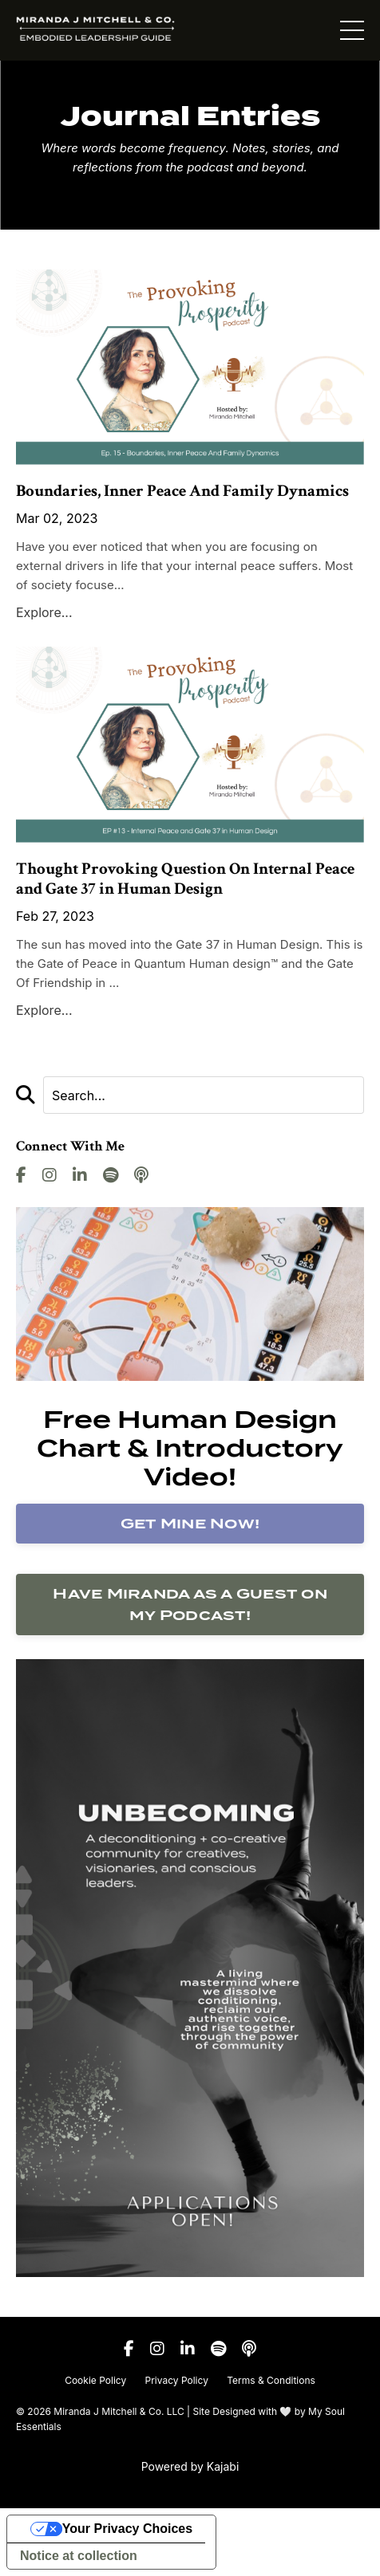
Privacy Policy (176, 2380)
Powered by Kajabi (190, 2466)
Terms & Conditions (271, 2380)
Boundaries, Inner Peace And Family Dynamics (182, 491)
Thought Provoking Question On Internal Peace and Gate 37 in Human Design (185, 879)
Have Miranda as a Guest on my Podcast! (190, 1604)
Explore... (44, 612)
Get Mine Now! (190, 1523)
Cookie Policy (95, 2380)
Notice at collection (78, 2555)
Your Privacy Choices (127, 2528)
